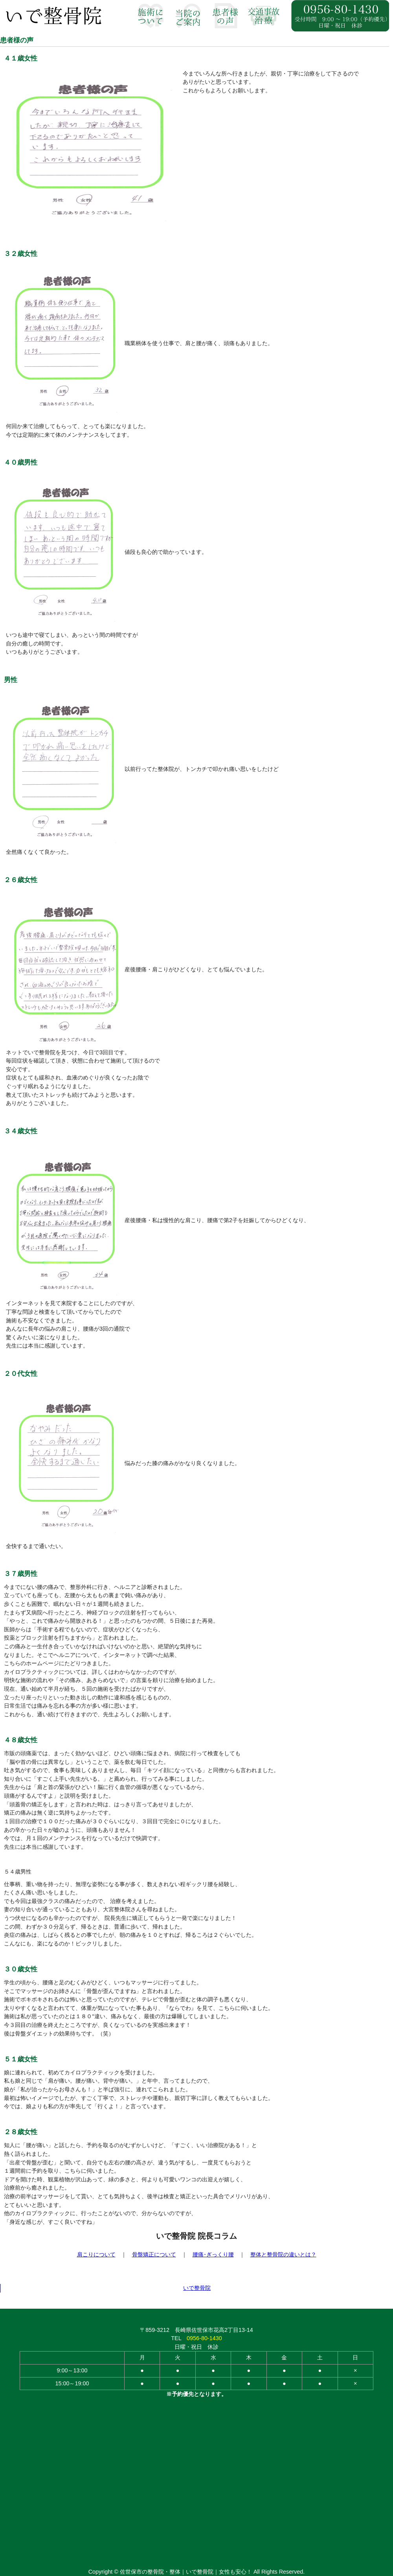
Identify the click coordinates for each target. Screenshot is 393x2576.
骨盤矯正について (154, 2254)
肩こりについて (96, 2254)
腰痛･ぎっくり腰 (213, 2254)
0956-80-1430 (204, 2338)
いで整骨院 (197, 2288)
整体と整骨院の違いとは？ (283, 2254)
